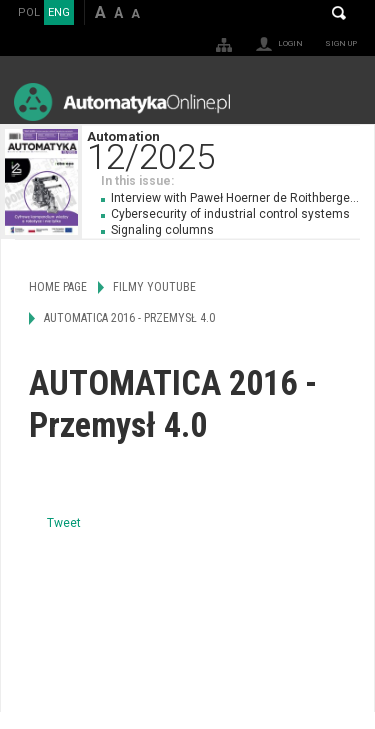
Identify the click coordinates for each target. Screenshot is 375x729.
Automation (230, 148)
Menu (340, 101)
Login (290, 43)
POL (29, 12)
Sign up (341, 43)
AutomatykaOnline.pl (122, 101)
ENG (59, 12)
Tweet (64, 523)
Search (339, 13)
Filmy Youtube (154, 287)
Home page (58, 287)
